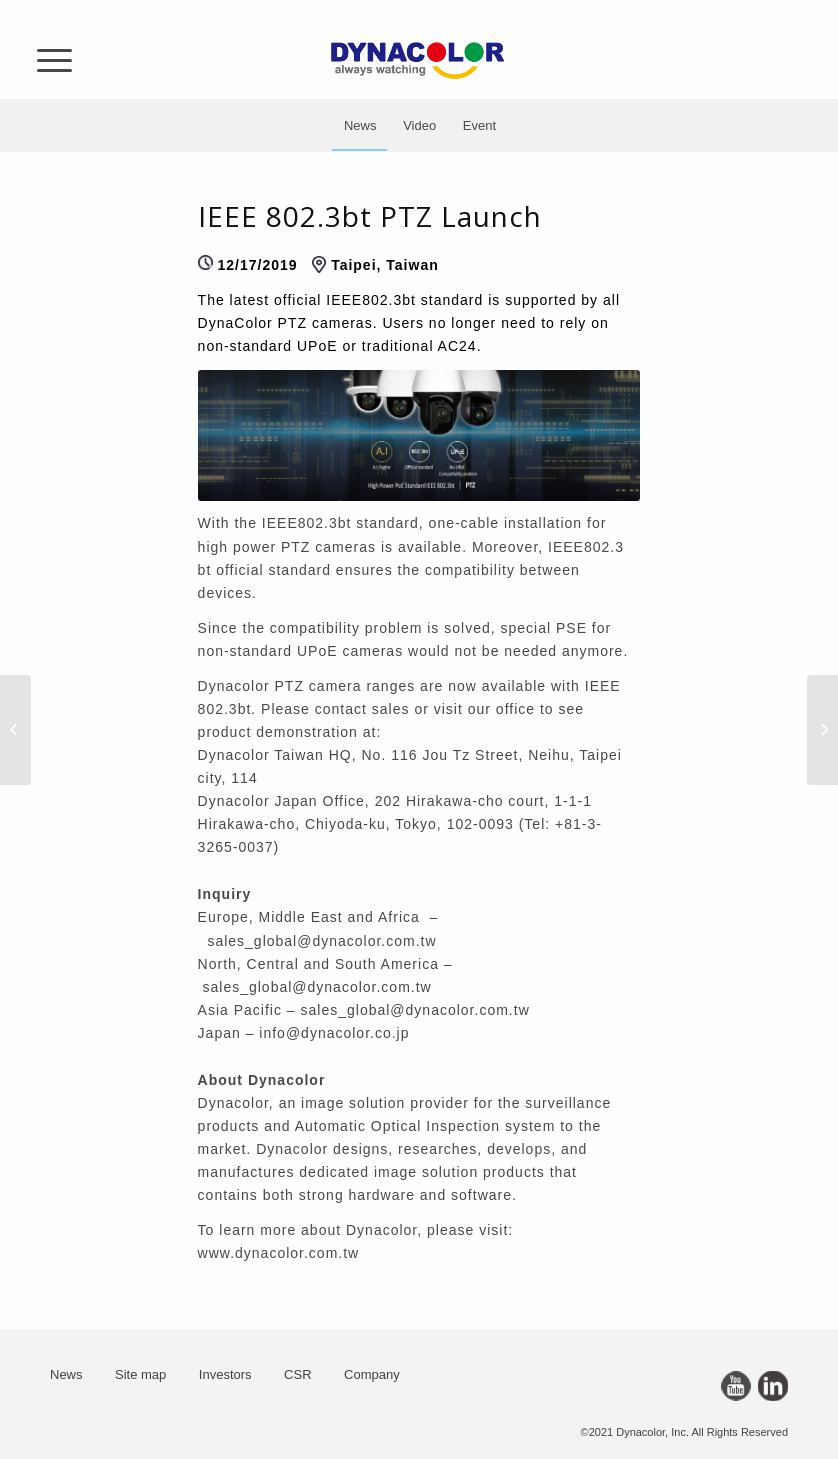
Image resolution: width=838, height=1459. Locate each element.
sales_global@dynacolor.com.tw (321, 941)
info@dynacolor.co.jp (334, 1033)
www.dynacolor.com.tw (279, 1253)
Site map (140, 1374)
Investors (225, 1374)
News (66, 1374)
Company (372, 1374)
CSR (297, 1374)
